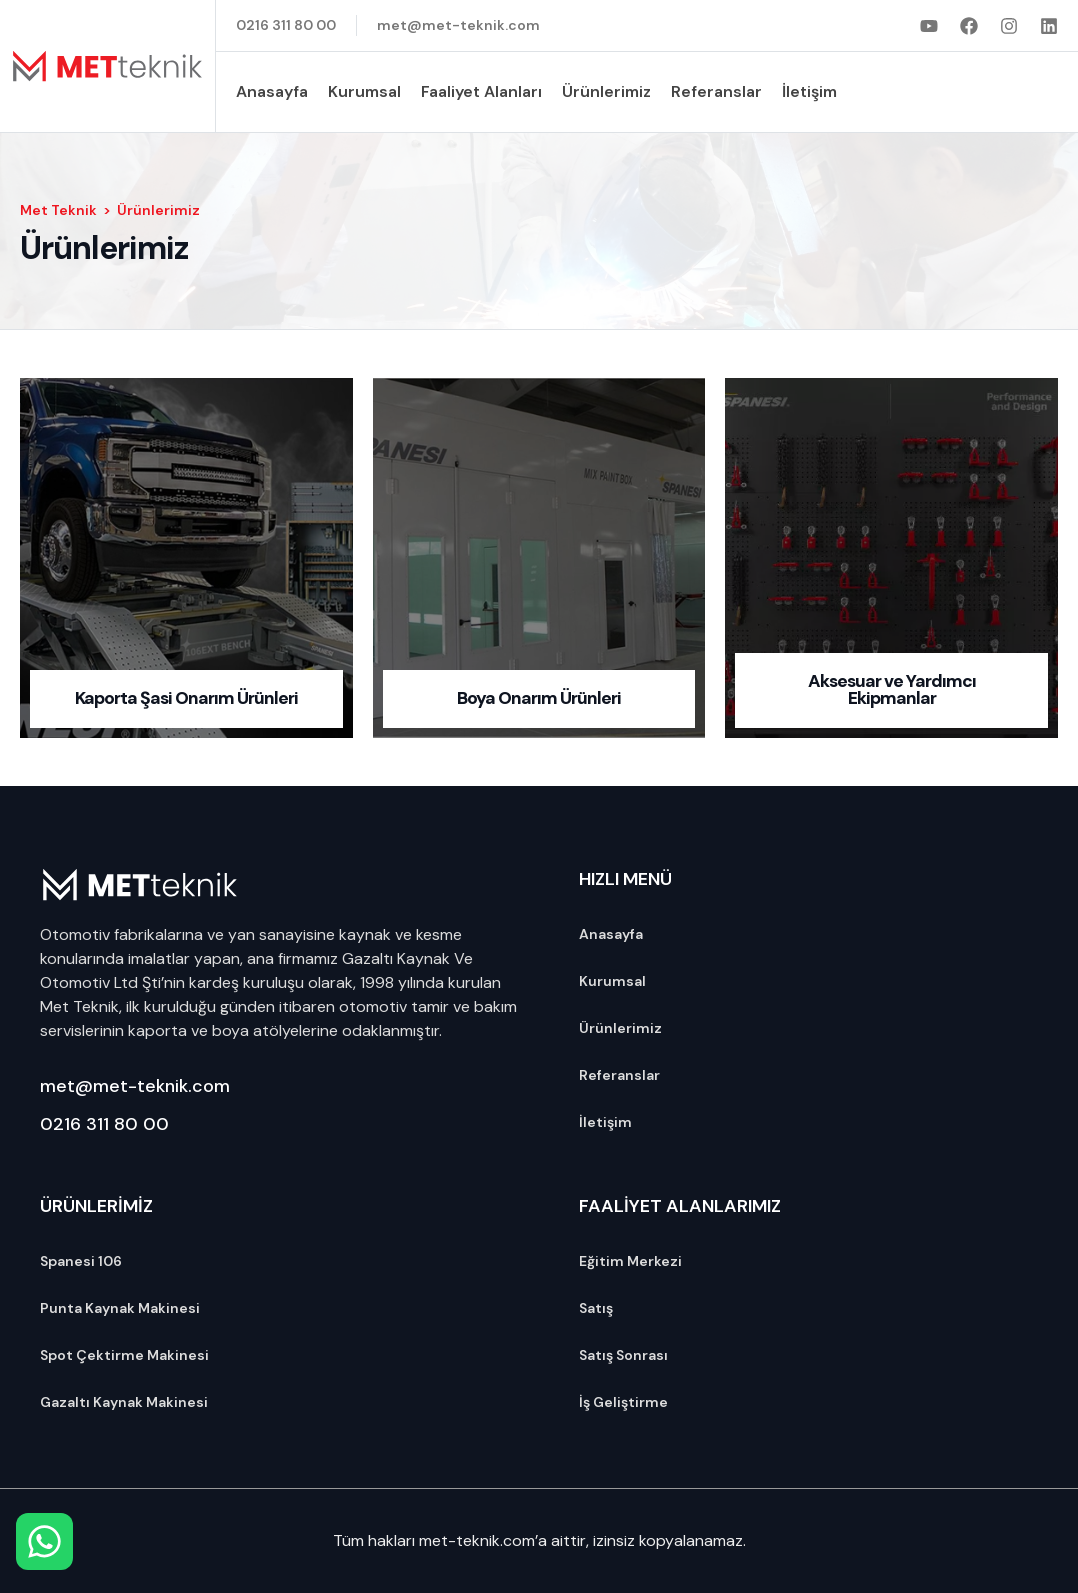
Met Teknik (58, 210)
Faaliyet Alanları (481, 91)
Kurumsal (364, 91)
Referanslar (716, 91)
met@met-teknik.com (135, 1086)
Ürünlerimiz (606, 91)
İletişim (809, 91)
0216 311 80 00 (104, 1124)
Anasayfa (272, 91)
